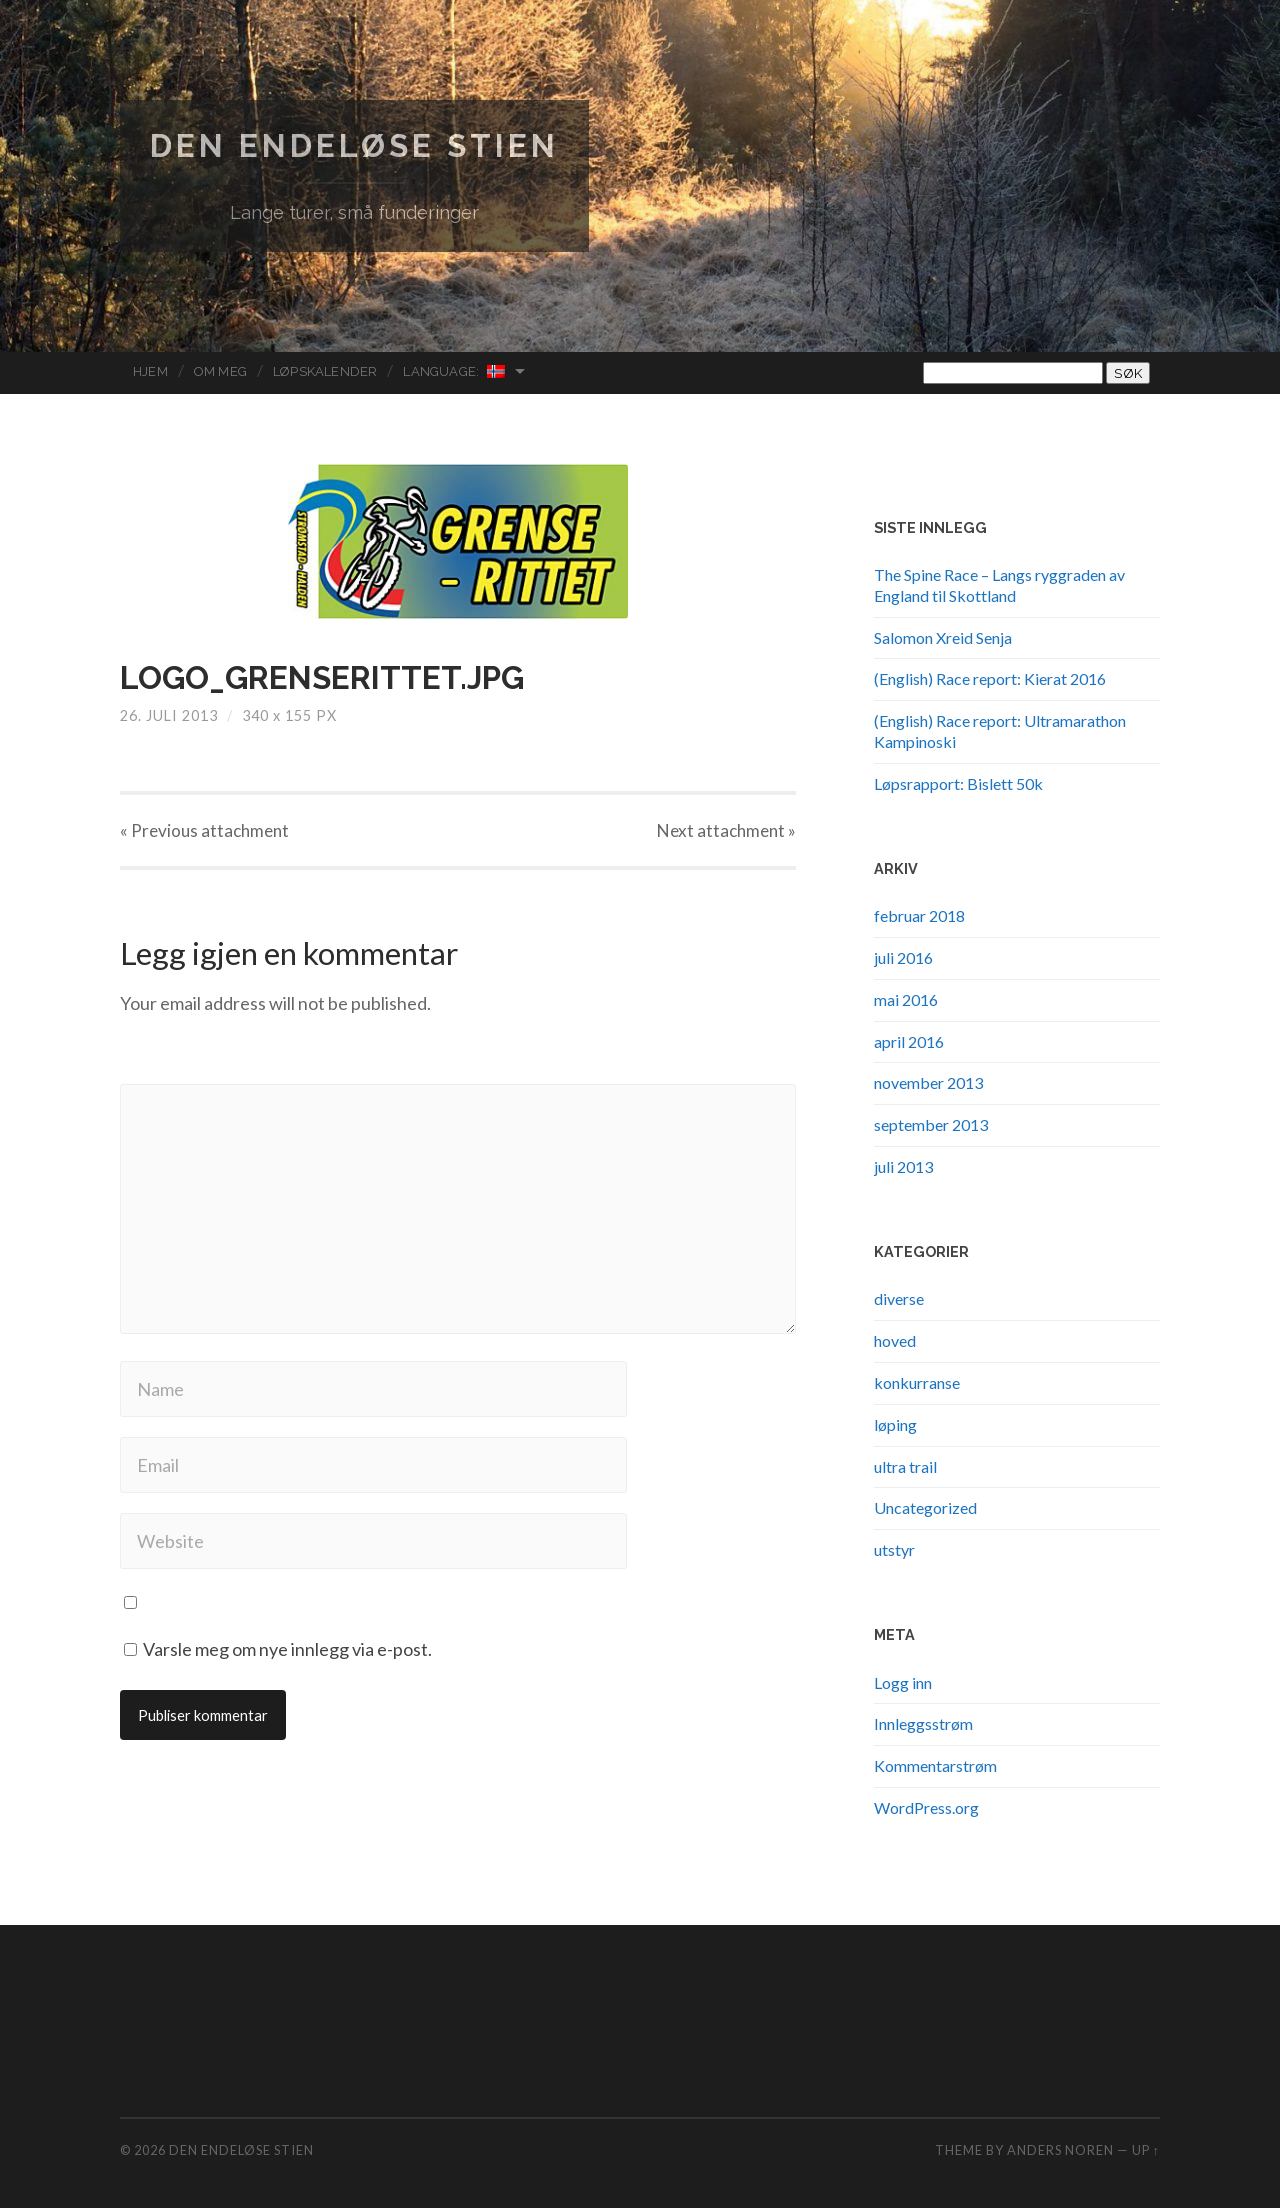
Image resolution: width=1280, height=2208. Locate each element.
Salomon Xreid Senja (943, 637)
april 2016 (909, 1041)
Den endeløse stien (354, 145)
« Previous (204, 830)
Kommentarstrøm (935, 1765)
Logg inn (903, 1682)
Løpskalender (325, 371)
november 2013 (928, 1082)
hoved (895, 1340)
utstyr (894, 1549)
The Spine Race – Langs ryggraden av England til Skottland (999, 585)
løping (895, 1424)
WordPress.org (926, 1807)
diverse (899, 1298)
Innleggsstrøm (923, 1723)
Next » (726, 830)
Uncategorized (925, 1507)
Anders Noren (1060, 2150)
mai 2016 (906, 999)
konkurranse (917, 1382)
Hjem (150, 371)
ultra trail (905, 1466)
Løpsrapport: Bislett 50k (958, 783)
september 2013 (931, 1124)
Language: (455, 371)
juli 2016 (903, 957)
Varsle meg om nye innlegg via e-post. (287, 1649)
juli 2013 (903, 1166)
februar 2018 (919, 915)
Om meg (220, 371)
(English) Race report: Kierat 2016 (990, 678)
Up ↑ (1146, 2150)
